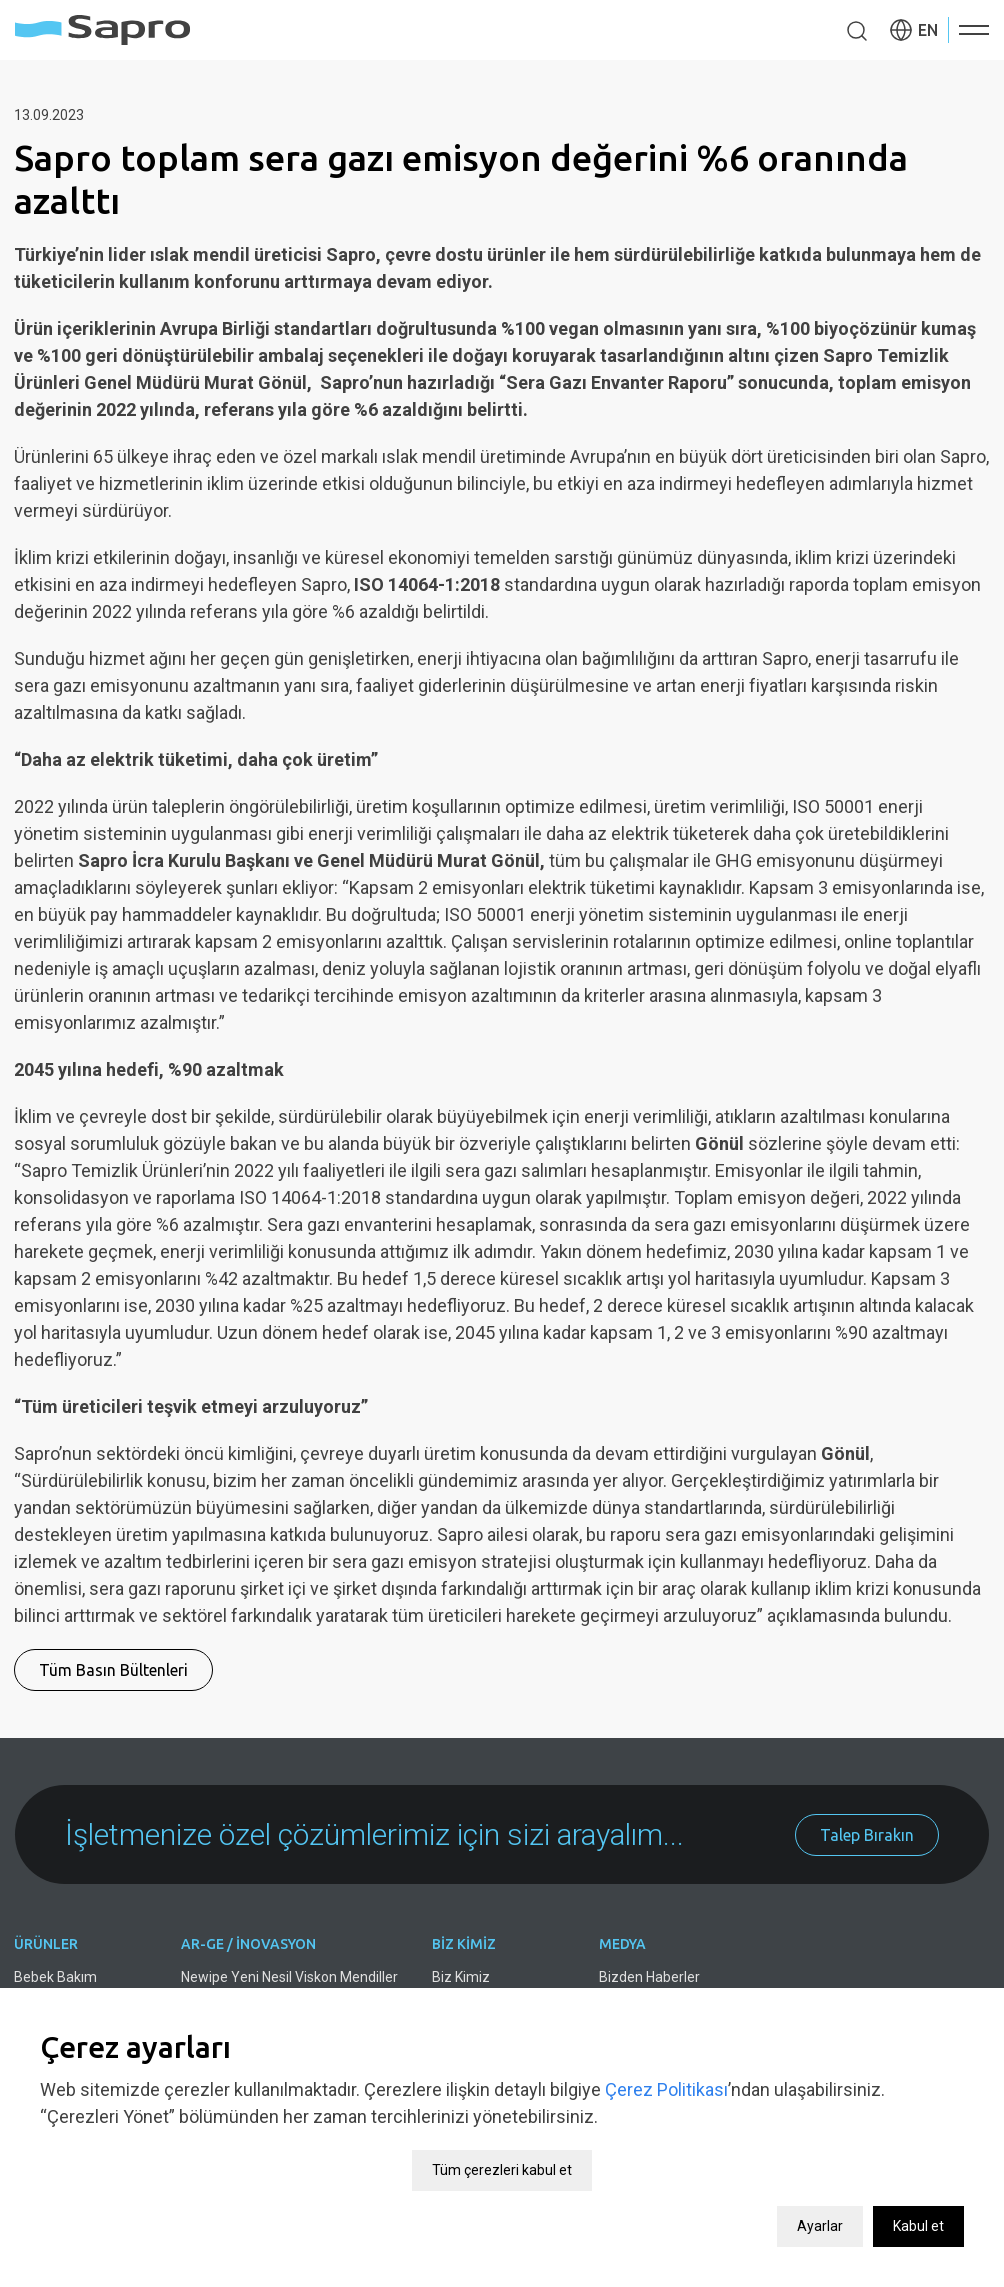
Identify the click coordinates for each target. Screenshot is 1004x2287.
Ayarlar (820, 2200)
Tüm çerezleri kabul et (502, 2144)
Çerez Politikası (666, 2063)
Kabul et (918, 2200)
